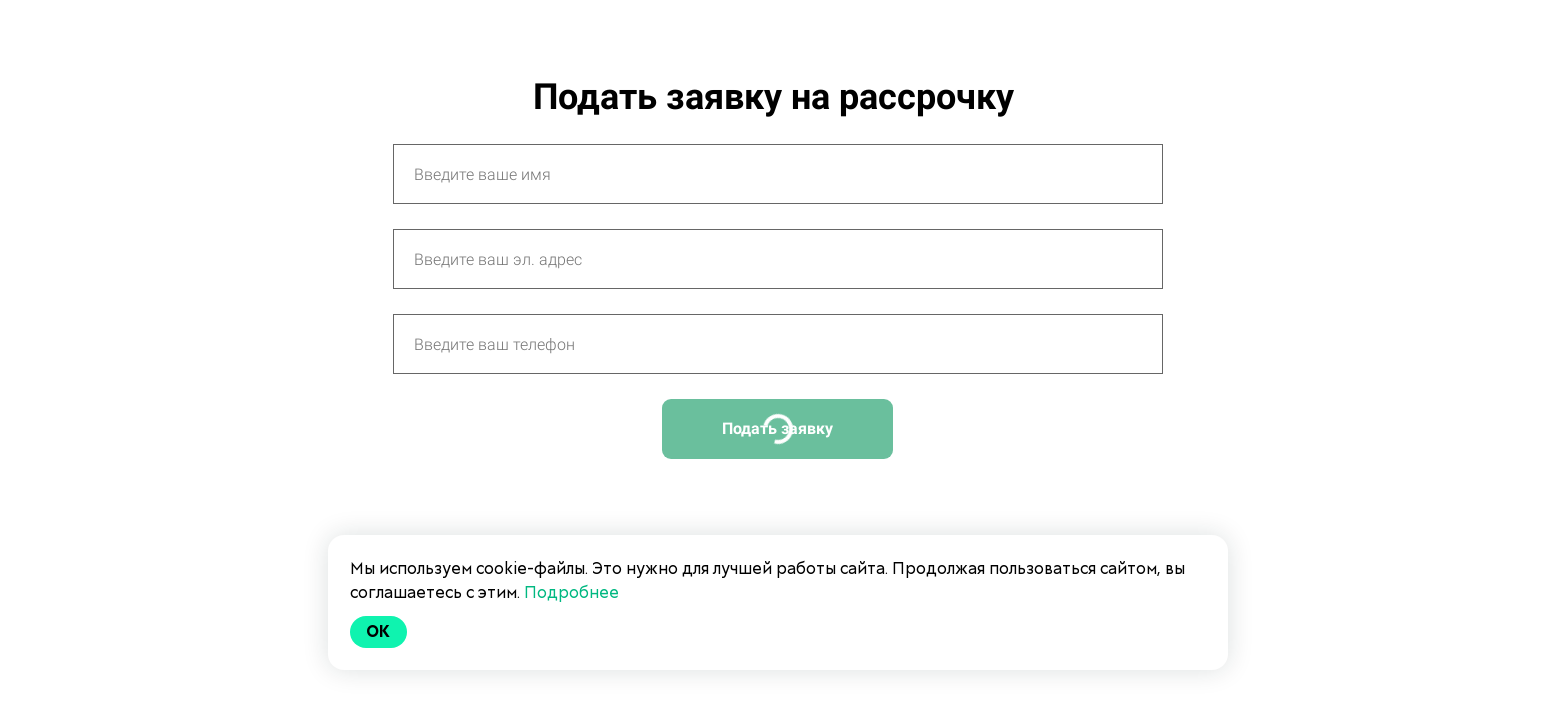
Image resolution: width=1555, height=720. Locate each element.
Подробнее (571, 592)
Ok (379, 631)
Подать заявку (777, 428)
